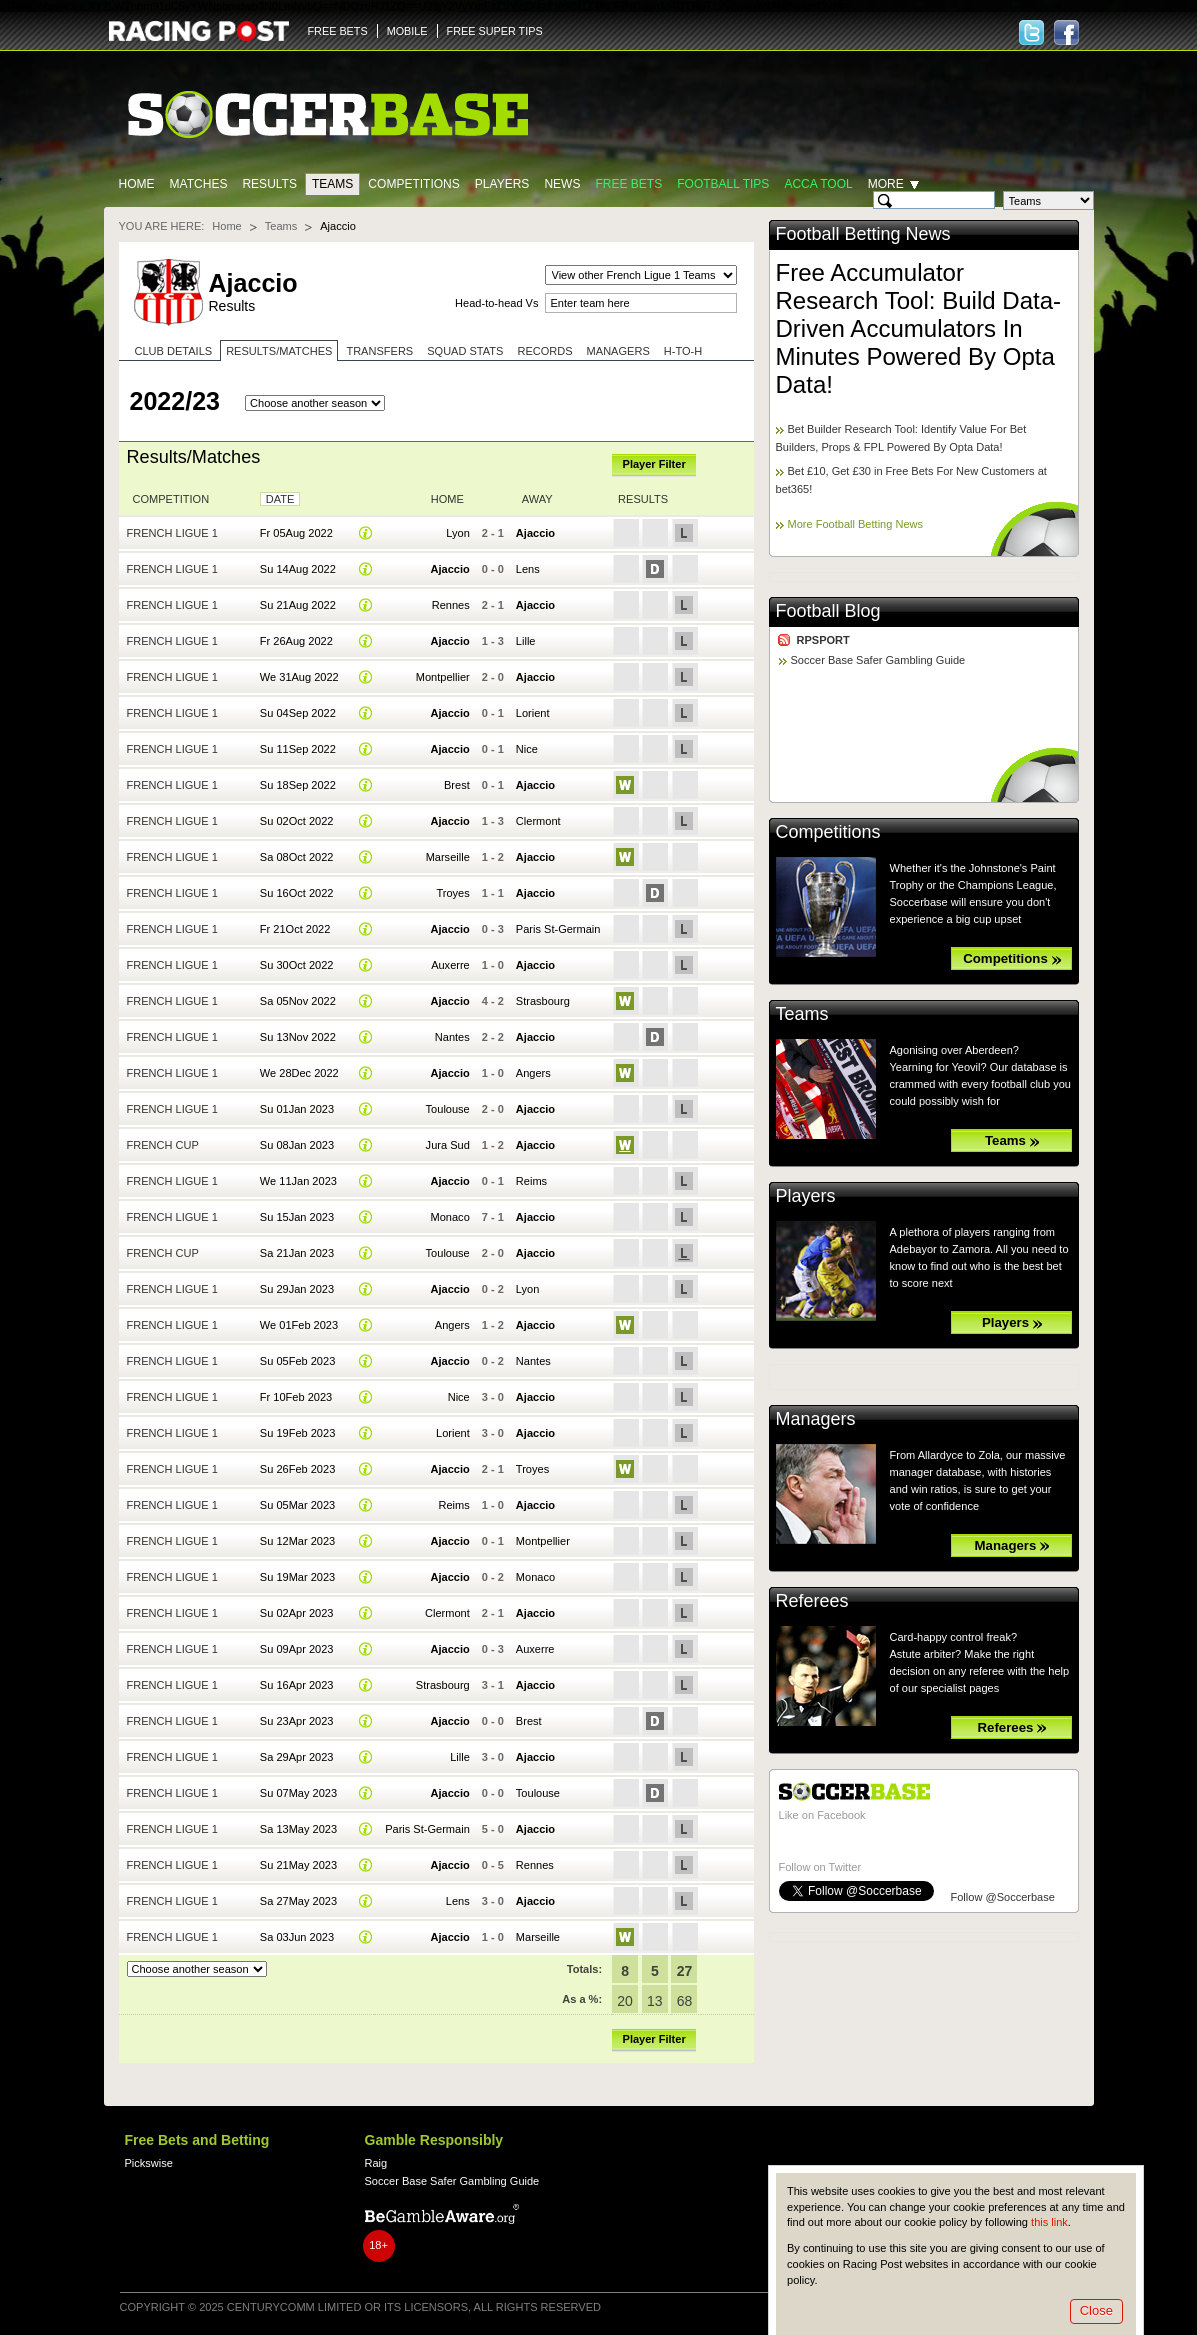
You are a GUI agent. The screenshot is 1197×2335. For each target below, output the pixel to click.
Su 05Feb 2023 (297, 1361)
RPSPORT (823, 640)
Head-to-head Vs (496, 303)
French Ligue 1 (172, 533)
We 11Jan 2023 (298, 1181)
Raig (376, 2163)
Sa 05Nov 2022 (298, 1001)
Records (544, 351)
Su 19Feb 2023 (297, 1433)
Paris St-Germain (558, 929)
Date (280, 499)
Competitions (413, 184)
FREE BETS (338, 31)
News (562, 184)
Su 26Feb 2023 (297, 1469)
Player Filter (654, 464)
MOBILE (407, 31)
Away (537, 499)
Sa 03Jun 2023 (297, 1937)
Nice (527, 749)
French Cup (163, 1145)
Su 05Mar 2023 (297, 1505)
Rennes (451, 605)
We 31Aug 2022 (299, 677)
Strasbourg (543, 1001)
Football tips (723, 184)
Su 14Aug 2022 (298, 569)
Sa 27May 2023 (298, 1901)
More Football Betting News (856, 524)
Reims (531, 1181)
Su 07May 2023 (298, 1793)
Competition (171, 499)
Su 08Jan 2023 (297, 1145)
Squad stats (465, 351)
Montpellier (443, 677)
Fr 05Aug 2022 (296, 533)
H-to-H (683, 351)
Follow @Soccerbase (1003, 1897)
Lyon (458, 533)
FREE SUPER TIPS (495, 31)
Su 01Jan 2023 (297, 1109)
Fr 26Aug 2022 (296, 641)
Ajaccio (535, 533)
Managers (618, 351)
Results (269, 184)
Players (502, 184)
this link (1049, 2222)
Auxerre (450, 965)
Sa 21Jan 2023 (297, 1253)
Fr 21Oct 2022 (295, 929)
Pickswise (149, 2163)
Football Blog (828, 611)
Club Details (174, 351)
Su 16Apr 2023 (297, 1685)
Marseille (448, 857)
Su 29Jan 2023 (297, 1289)
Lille (526, 641)
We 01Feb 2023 (299, 1325)
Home (137, 184)
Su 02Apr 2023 (297, 1613)
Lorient (533, 713)
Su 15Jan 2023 (297, 1217)
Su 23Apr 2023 (297, 1721)
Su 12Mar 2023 (297, 1541)
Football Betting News (863, 234)
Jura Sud (448, 1145)
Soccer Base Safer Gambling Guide (878, 660)
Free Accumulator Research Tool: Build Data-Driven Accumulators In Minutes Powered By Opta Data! (919, 328)
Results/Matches (279, 351)
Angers (533, 1073)
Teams (332, 184)
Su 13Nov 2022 (298, 1037)
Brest (457, 785)
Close (1096, 2310)
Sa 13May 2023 (298, 1829)
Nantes (452, 1037)
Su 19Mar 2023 (297, 1577)
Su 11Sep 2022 (298, 749)
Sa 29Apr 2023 (297, 1757)
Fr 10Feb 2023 (296, 1397)
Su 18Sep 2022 (298, 785)
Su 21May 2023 (298, 1865)
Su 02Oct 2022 (297, 821)
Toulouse (448, 1109)
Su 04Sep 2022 (298, 713)
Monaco (450, 1217)
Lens (528, 569)
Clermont (538, 821)
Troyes (452, 893)
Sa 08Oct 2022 (297, 857)
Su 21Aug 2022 (298, 605)
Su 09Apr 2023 (297, 1649)
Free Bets (628, 184)
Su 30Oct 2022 (297, 965)
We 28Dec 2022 (299, 1073)
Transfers (379, 351)
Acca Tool (818, 184)
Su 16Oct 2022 (297, 893)
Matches (199, 184)
